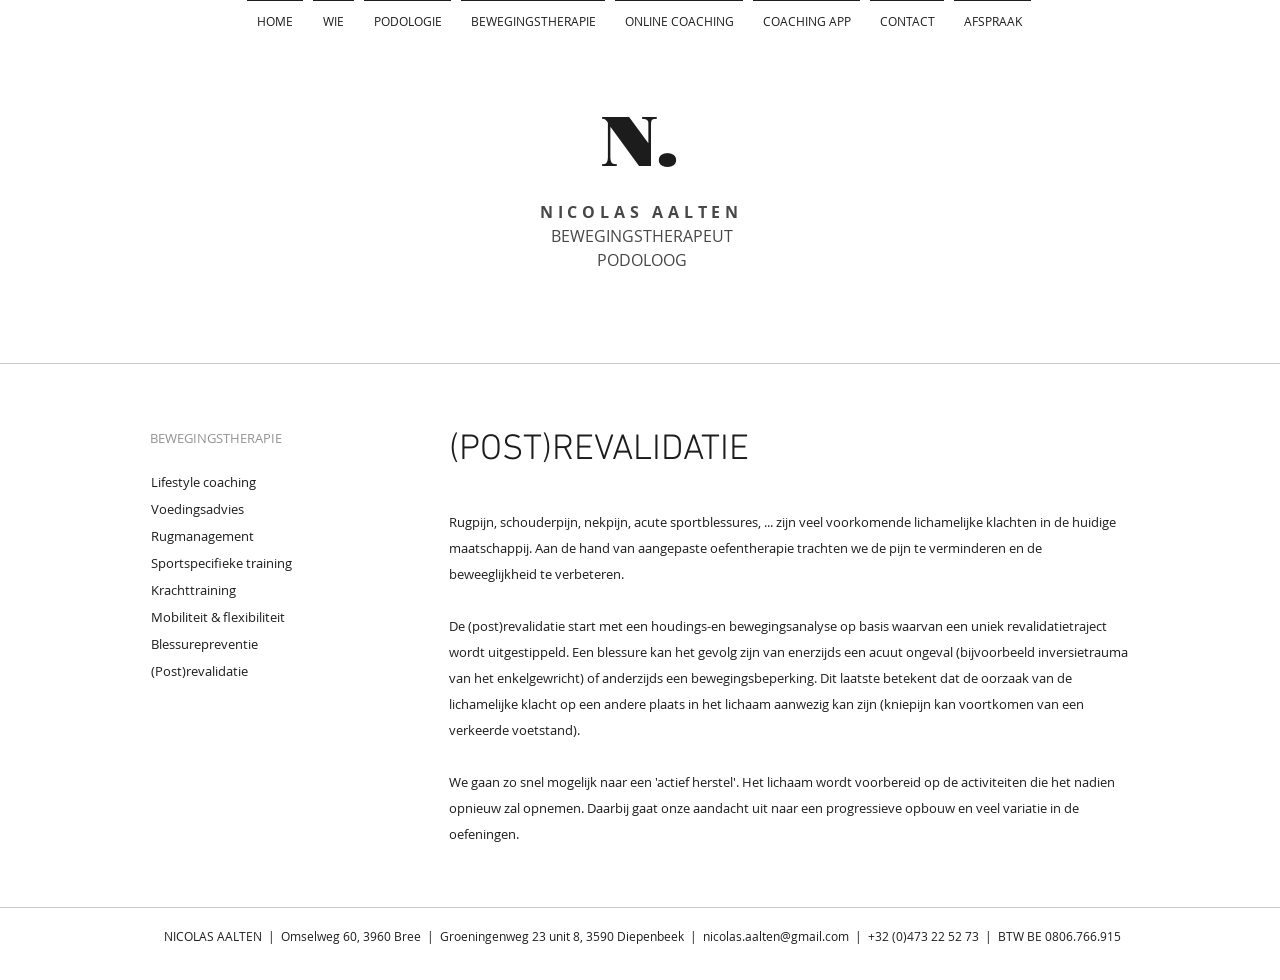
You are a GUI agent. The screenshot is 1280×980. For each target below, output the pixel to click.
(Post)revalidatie (199, 671)
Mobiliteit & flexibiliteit (218, 617)
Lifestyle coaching (203, 482)
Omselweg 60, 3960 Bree (352, 936)
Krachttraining (193, 590)
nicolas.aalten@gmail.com (776, 936)
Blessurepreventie (204, 644)
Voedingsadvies (197, 509)
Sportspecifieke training (221, 563)
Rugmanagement (202, 536)
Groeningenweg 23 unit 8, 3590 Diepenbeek (562, 936)
